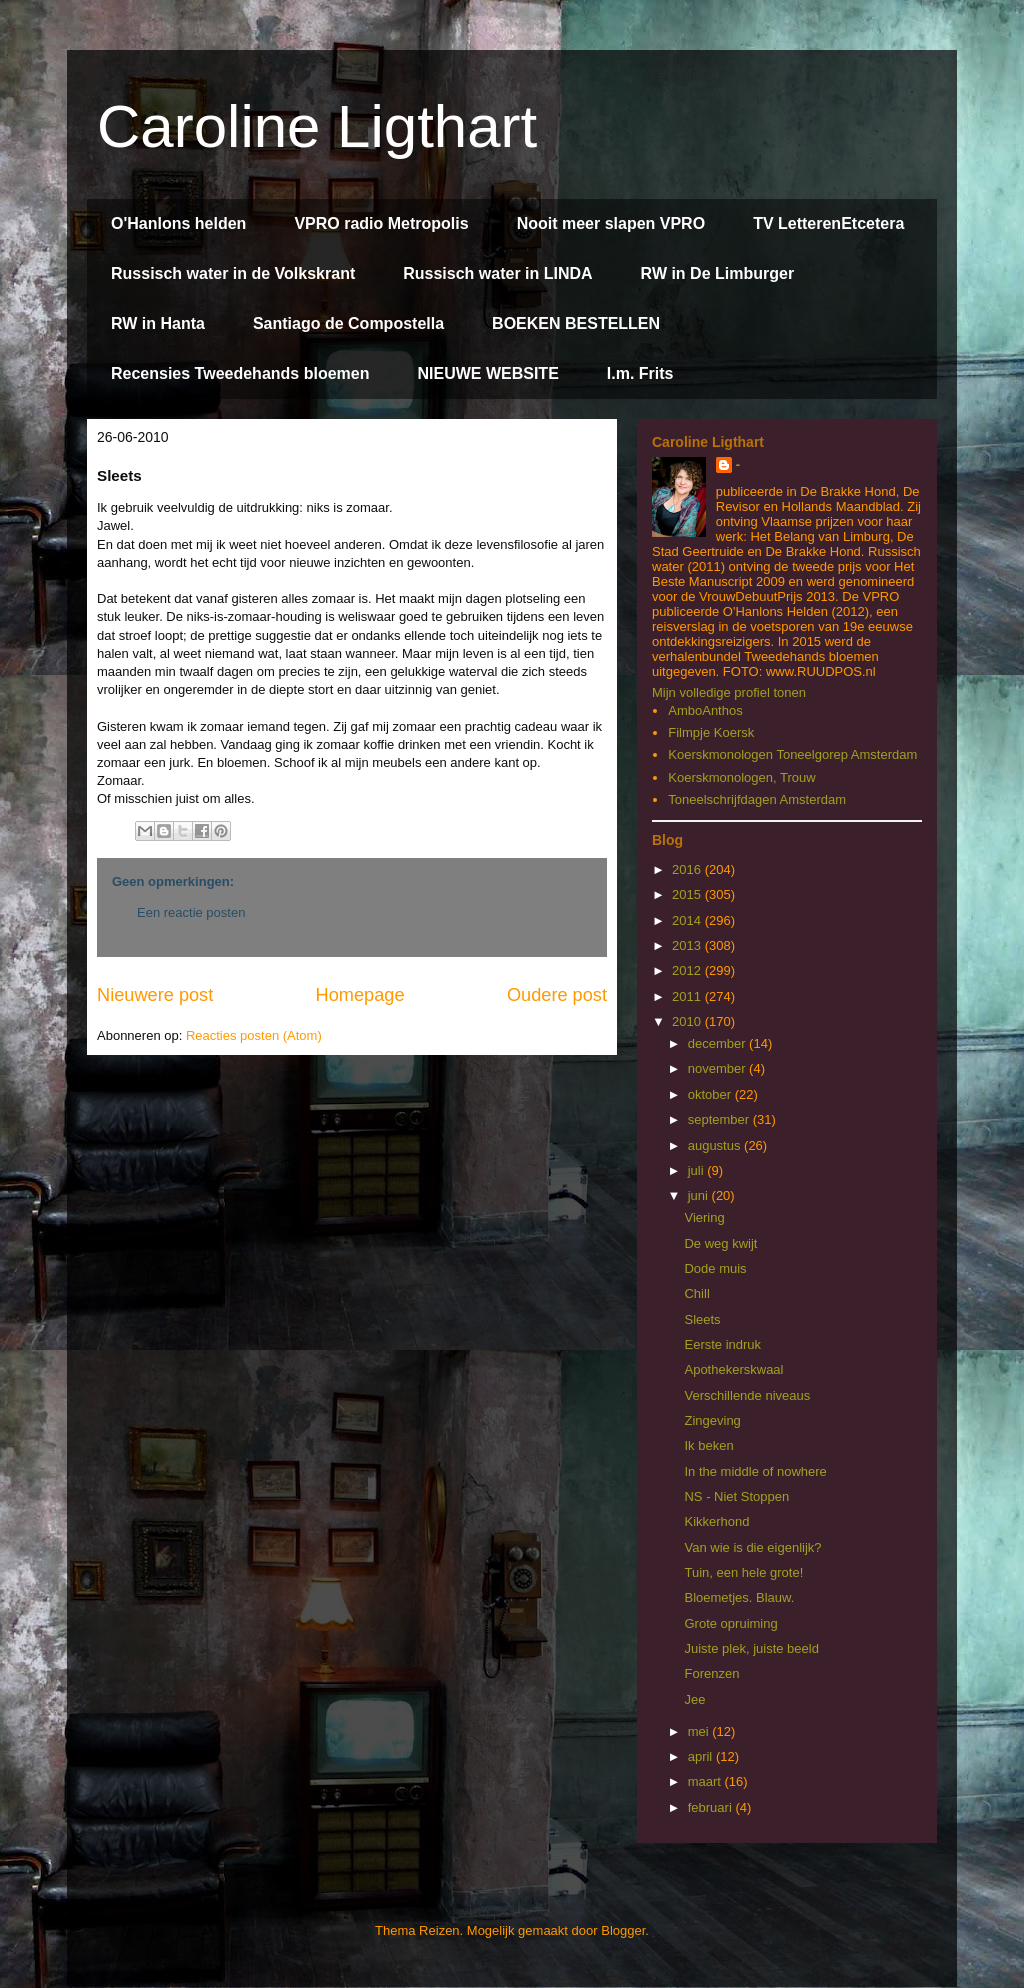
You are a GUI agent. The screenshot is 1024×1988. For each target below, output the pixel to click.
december (718, 1043)
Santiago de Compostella (348, 323)
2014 (688, 920)
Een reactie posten (191, 912)
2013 (688, 945)
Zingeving (712, 1420)
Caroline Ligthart (317, 126)
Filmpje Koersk (711, 732)
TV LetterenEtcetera (828, 223)
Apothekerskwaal (733, 1369)
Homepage (360, 995)
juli (698, 1170)
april (702, 1756)
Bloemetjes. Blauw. (739, 1597)
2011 (688, 996)
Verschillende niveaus (747, 1395)
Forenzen (711, 1673)
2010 (688, 1021)
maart (706, 1781)
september (720, 1119)
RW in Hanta (158, 323)
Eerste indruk (722, 1344)
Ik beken (708, 1445)
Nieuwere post (155, 995)
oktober (711, 1094)
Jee (694, 1699)
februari (712, 1807)
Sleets (702, 1319)
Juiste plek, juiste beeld (751, 1648)
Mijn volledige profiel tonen (729, 692)
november (718, 1068)
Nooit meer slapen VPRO (611, 223)
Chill (696, 1293)
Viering (704, 1217)
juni (700, 1195)
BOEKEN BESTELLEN (576, 323)
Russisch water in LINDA (497, 273)
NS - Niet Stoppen (736, 1496)
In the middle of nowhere (755, 1471)
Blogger (623, 1930)
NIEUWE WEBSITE (487, 373)
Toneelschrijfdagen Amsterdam (757, 799)
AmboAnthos (705, 710)
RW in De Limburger (718, 273)
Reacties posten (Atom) (254, 1035)
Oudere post (557, 995)
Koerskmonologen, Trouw (741, 777)
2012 (688, 970)
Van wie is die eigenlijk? (752, 1547)
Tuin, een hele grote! (743, 1572)
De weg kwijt (720, 1243)
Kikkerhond (716, 1521)
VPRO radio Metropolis (381, 223)
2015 (688, 894)
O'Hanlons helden (178, 223)
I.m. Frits (640, 373)
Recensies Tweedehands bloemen (240, 373)
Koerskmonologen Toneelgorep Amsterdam (792, 754)
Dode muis (715, 1268)
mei (700, 1731)
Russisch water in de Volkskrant (233, 273)
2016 (688, 869)
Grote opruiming (730, 1623)
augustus (716, 1145)
